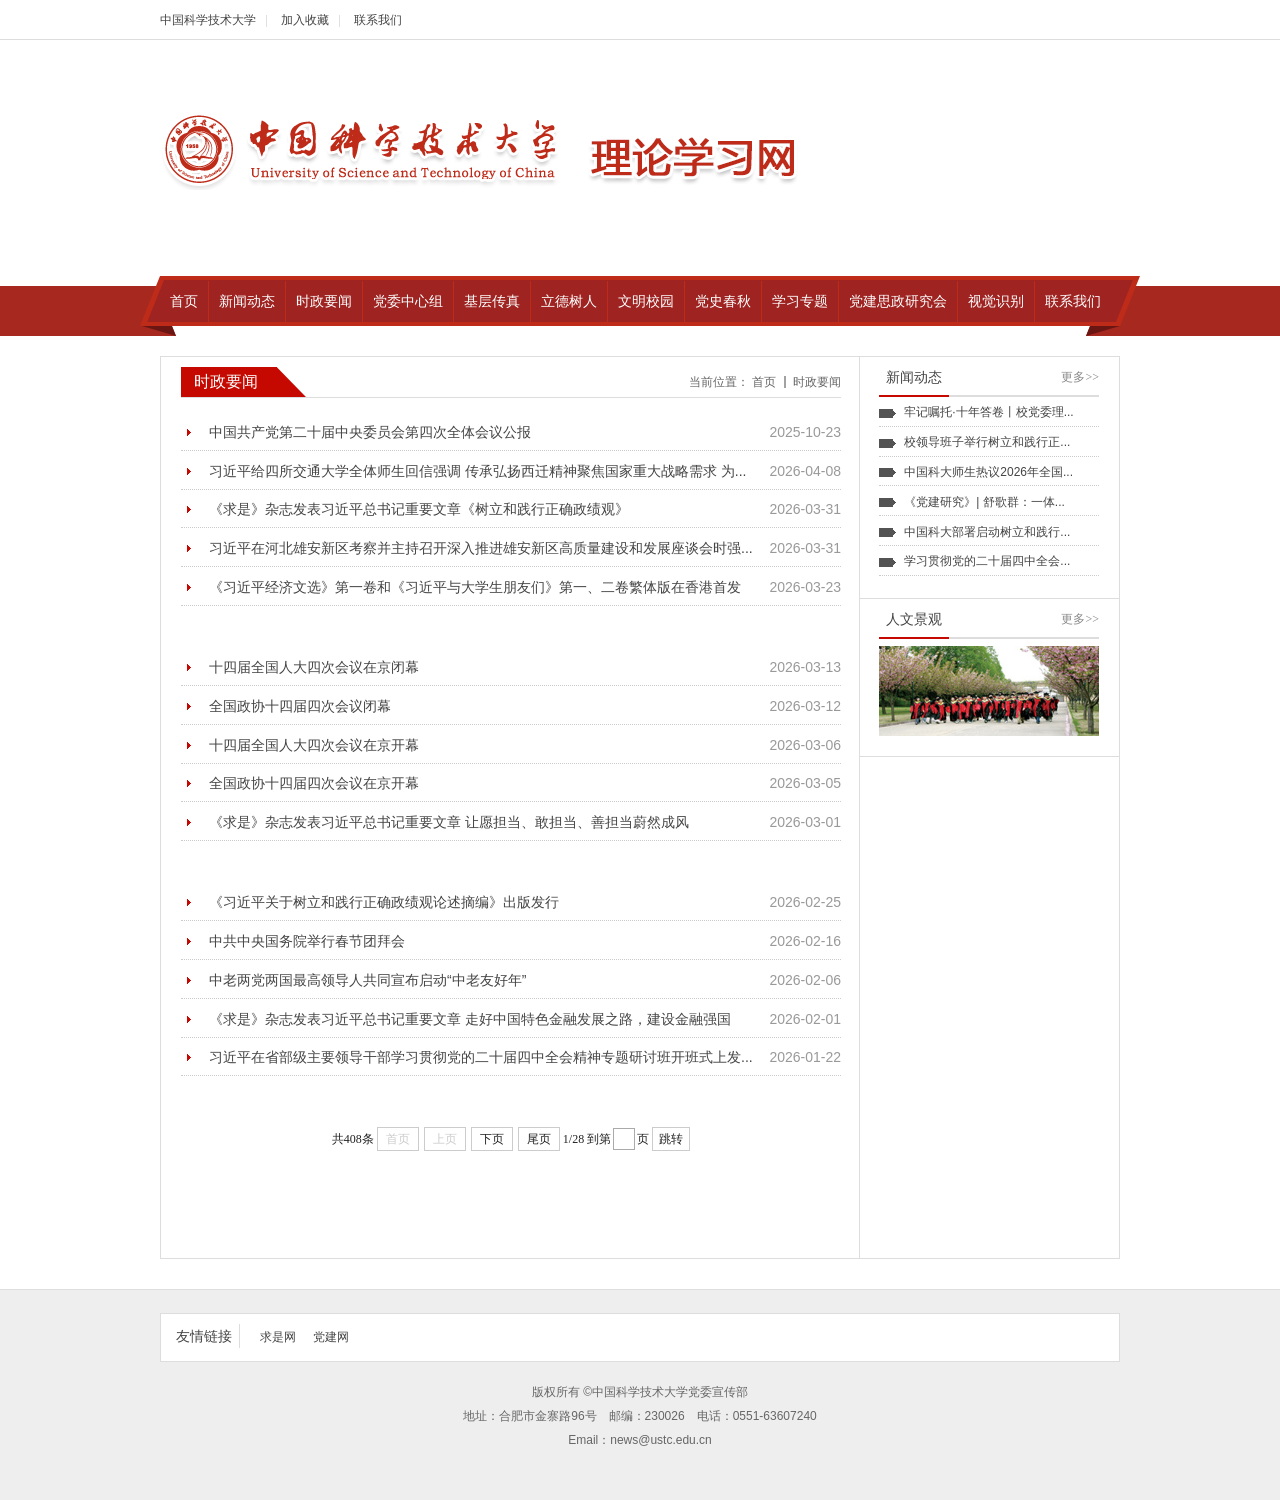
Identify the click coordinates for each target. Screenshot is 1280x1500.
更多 (1080, 377)
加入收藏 (305, 20)
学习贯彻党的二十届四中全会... (987, 561)
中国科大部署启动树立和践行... (987, 532)
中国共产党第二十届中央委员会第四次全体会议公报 (370, 432)
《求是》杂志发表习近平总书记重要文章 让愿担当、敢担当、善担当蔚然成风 (449, 822)
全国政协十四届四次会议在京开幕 (314, 783)
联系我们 (378, 20)
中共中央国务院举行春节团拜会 (307, 941)
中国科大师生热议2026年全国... (988, 472)
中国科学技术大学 (208, 20)
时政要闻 (817, 382)
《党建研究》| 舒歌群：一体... (984, 502)
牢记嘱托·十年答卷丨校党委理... (988, 412)
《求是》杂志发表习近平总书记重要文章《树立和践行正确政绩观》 (419, 509)
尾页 (539, 1139)
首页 (764, 382)
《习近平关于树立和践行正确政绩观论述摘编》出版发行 (384, 902)
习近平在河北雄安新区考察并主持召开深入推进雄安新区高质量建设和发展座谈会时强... (481, 548)
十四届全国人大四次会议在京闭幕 (314, 667)
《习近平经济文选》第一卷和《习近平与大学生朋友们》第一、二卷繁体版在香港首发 (475, 587)
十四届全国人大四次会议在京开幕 (314, 745)
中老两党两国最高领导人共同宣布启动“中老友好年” (367, 980)
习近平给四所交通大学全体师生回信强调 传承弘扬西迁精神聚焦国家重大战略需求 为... (477, 471)
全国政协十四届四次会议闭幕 (300, 706)
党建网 (331, 1337)
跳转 (671, 1139)
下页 (492, 1139)
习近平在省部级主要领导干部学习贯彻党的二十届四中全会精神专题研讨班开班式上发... (481, 1057)
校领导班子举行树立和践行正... (987, 442)
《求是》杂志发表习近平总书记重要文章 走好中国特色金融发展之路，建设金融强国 (470, 1019)
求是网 (278, 1337)
